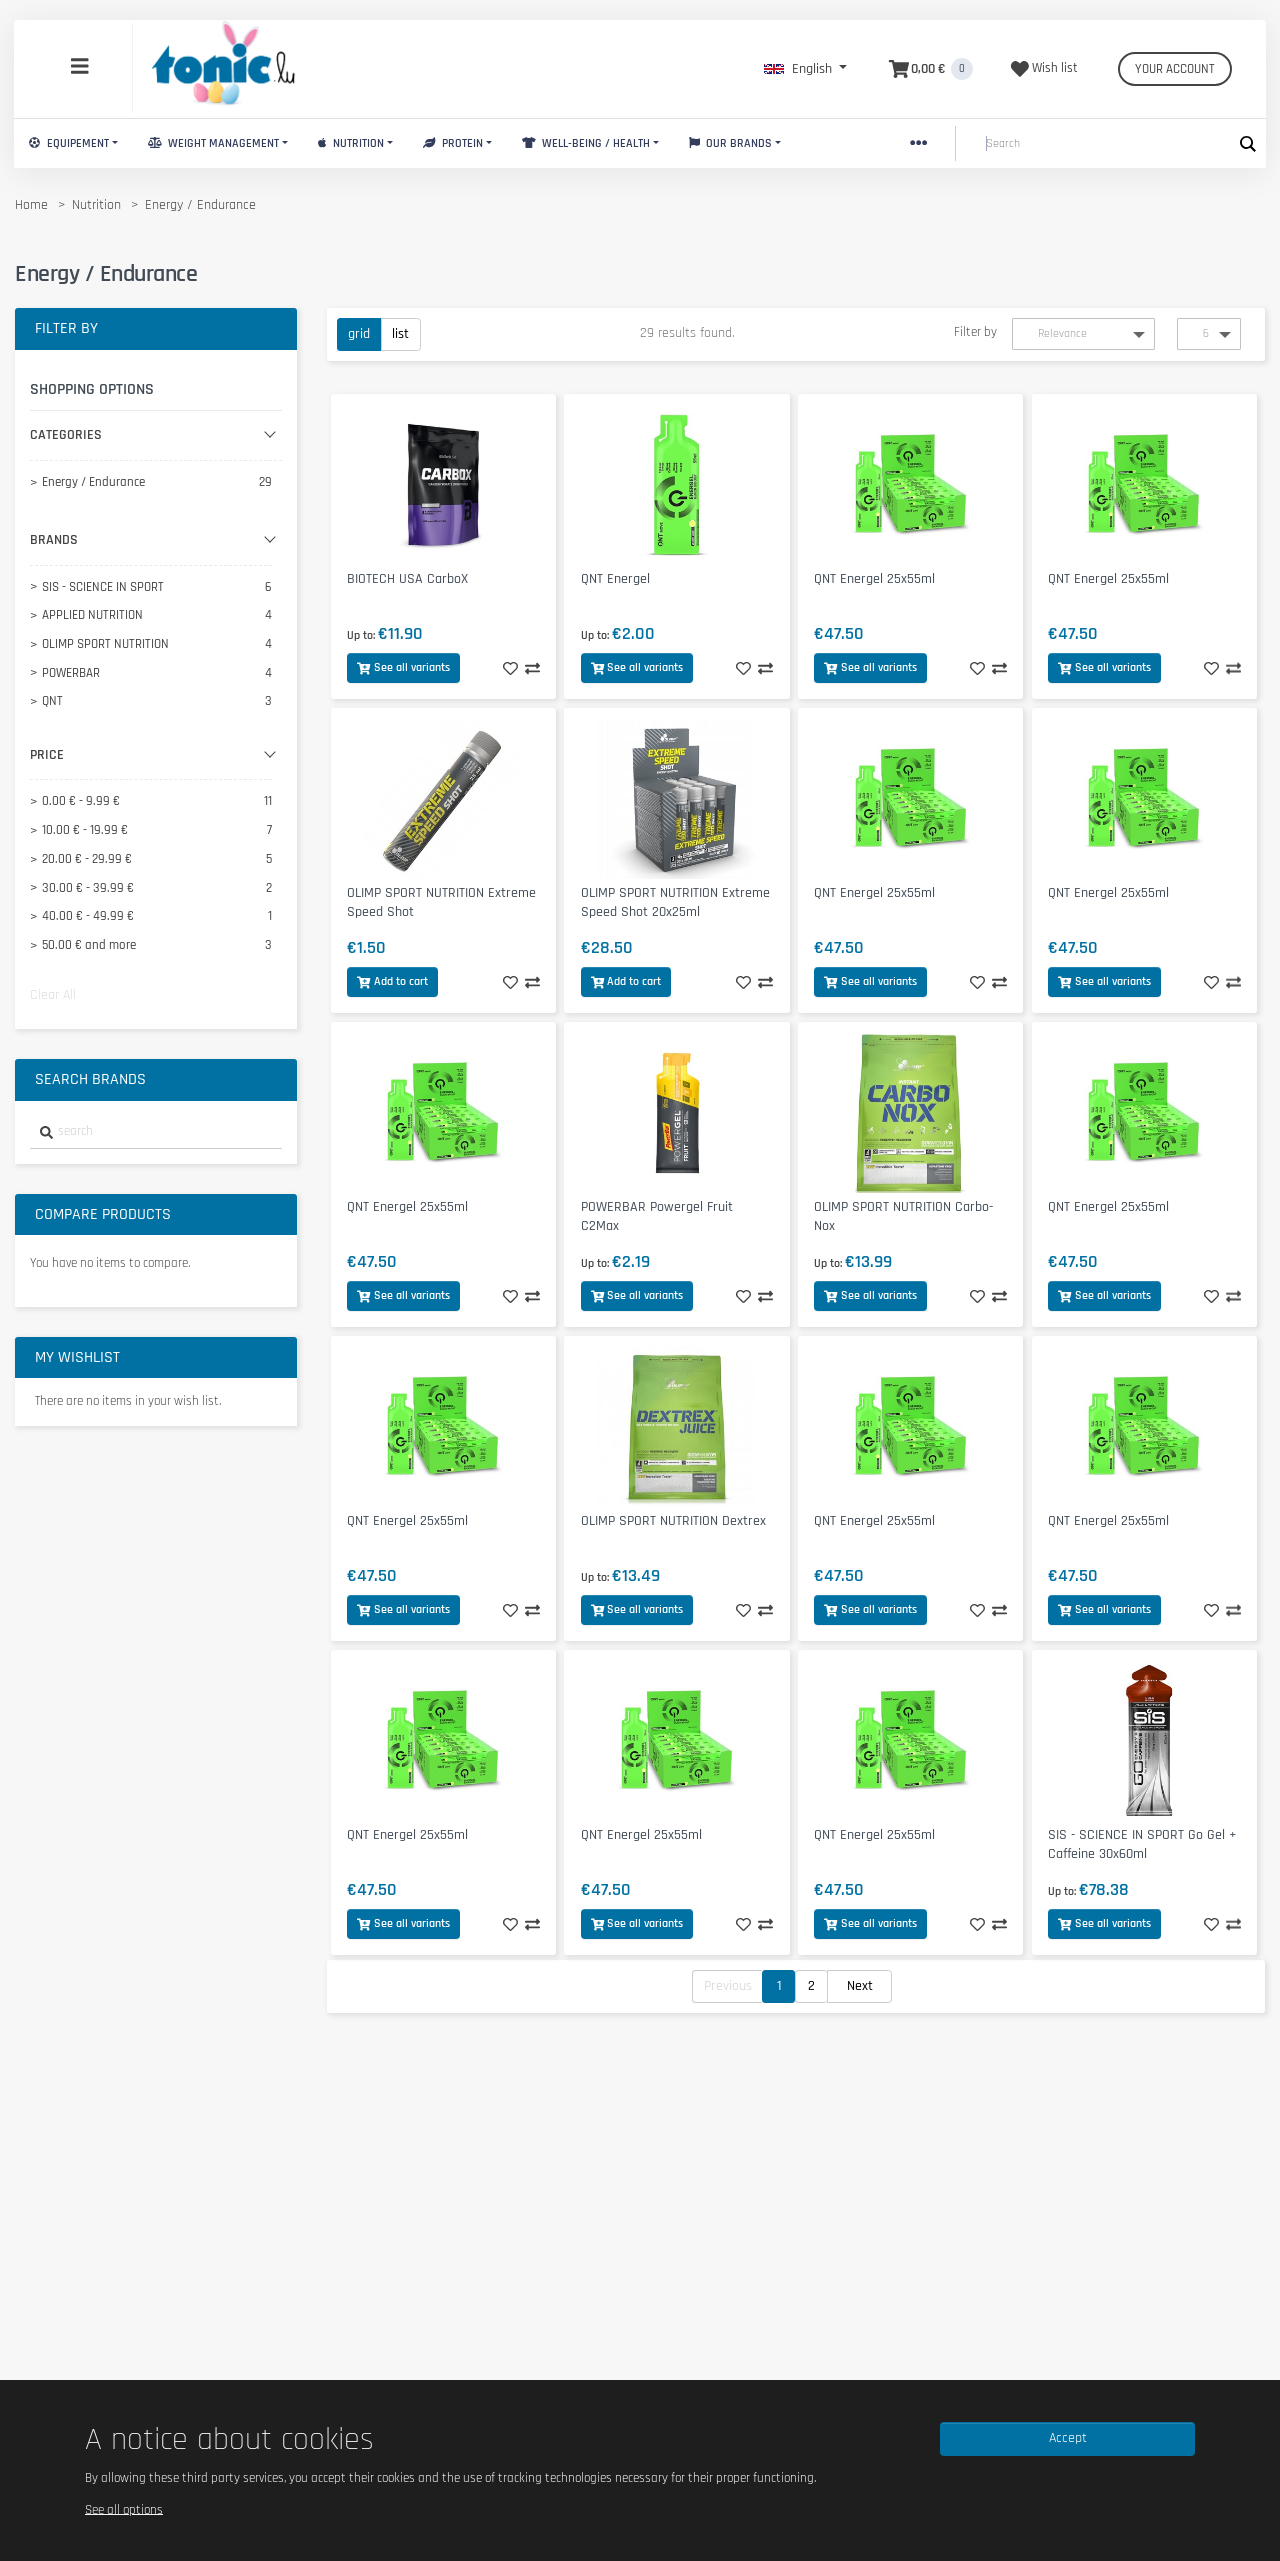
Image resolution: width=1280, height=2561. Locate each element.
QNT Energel (615, 579)
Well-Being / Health (586, 143)
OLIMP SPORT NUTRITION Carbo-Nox (903, 1216)
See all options (124, 2509)
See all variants (403, 667)
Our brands (731, 143)
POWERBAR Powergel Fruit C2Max (657, 1216)
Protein (453, 143)
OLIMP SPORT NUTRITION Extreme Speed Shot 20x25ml (675, 902)
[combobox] (156, 1132)
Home (31, 205)
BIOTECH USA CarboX (407, 579)
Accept (1068, 2438)
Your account (1175, 69)
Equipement (69, 143)
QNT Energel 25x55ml (874, 579)
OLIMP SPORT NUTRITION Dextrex (673, 1521)
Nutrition (351, 143)
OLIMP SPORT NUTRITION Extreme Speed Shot (441, 902)
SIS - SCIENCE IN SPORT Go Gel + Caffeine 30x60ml (1142, 1844)
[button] (805, 69)
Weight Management (213, 143)
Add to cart (392, 981)
